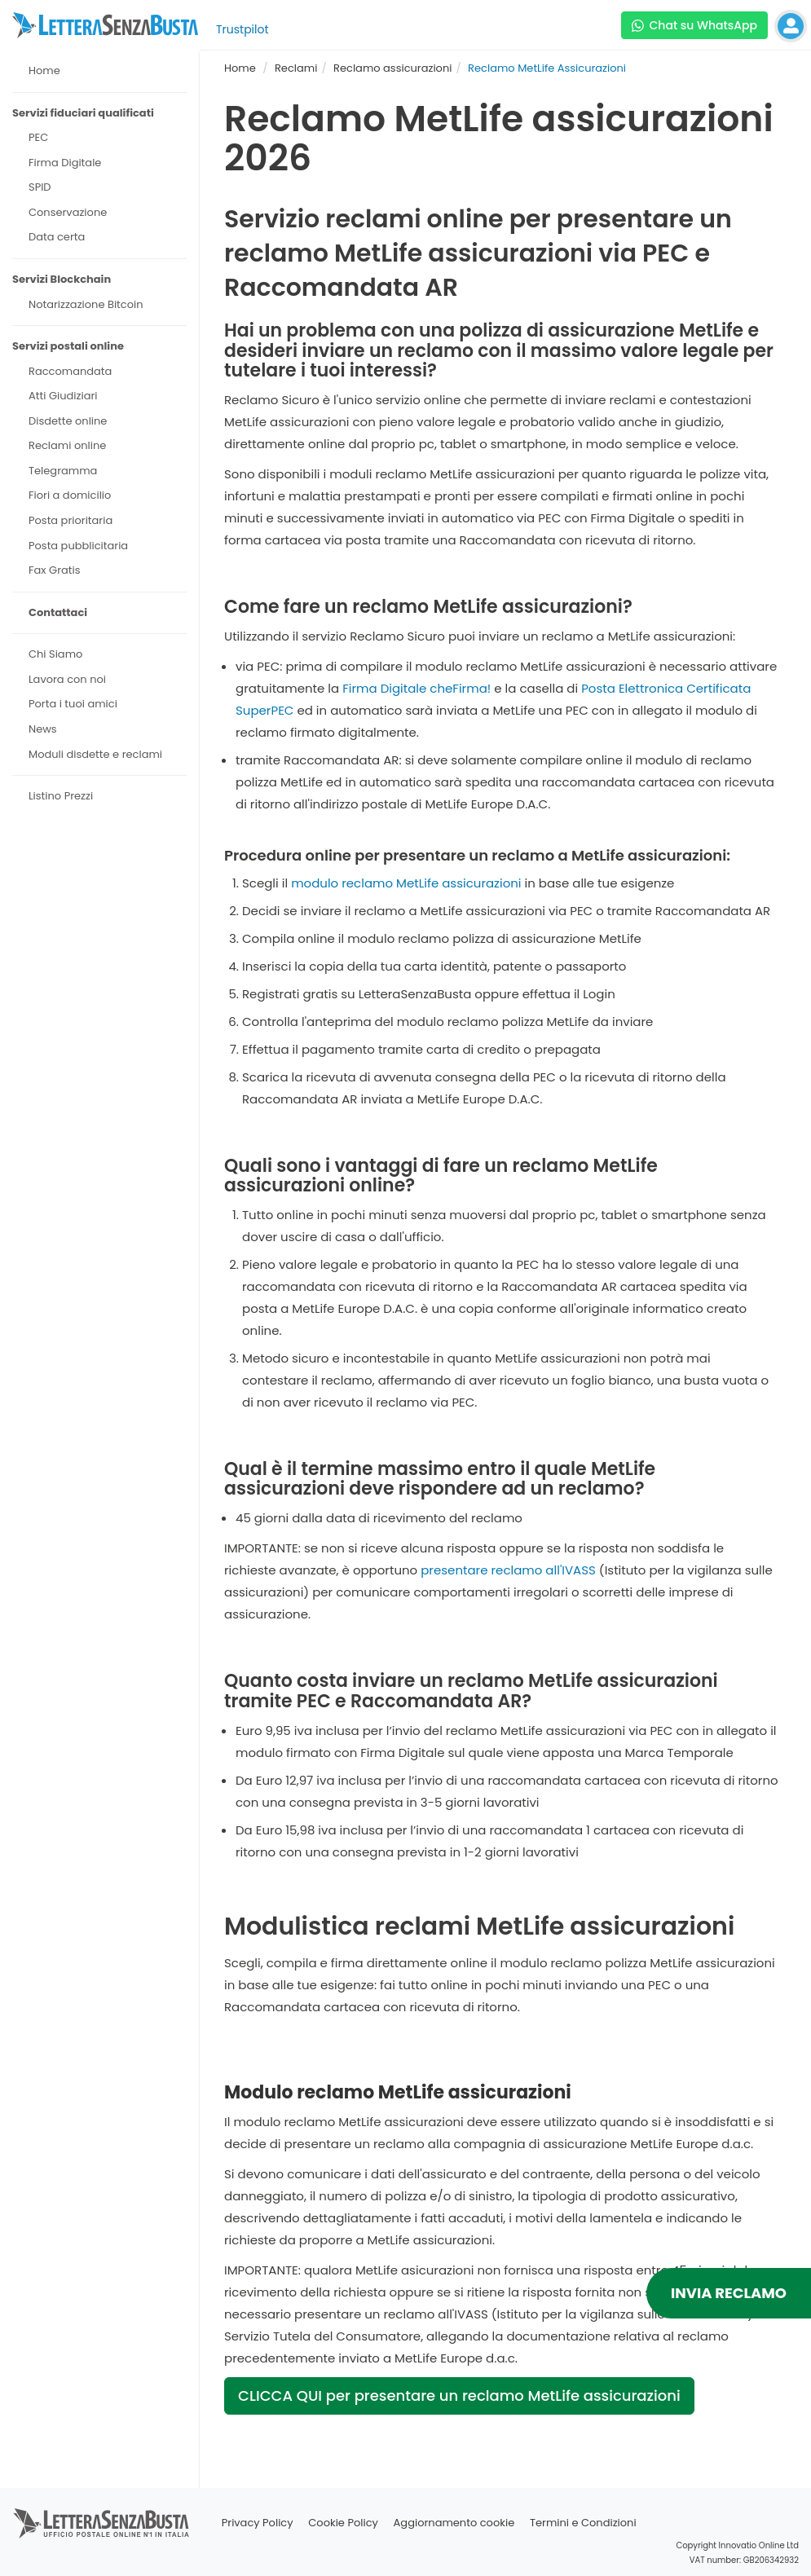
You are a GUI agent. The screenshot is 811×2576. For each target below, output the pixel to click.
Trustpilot (242, 29)
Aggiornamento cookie (454, 2522)
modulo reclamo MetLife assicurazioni (406, 883)
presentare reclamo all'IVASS (508, 1570)
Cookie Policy (343, 2522)
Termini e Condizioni (583, 2522)
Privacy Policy (257, 2522)
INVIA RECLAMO (729, 2293)
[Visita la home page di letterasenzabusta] (105, 25)
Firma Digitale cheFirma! (416, 688)
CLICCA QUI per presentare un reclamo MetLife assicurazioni (459, 2395)
